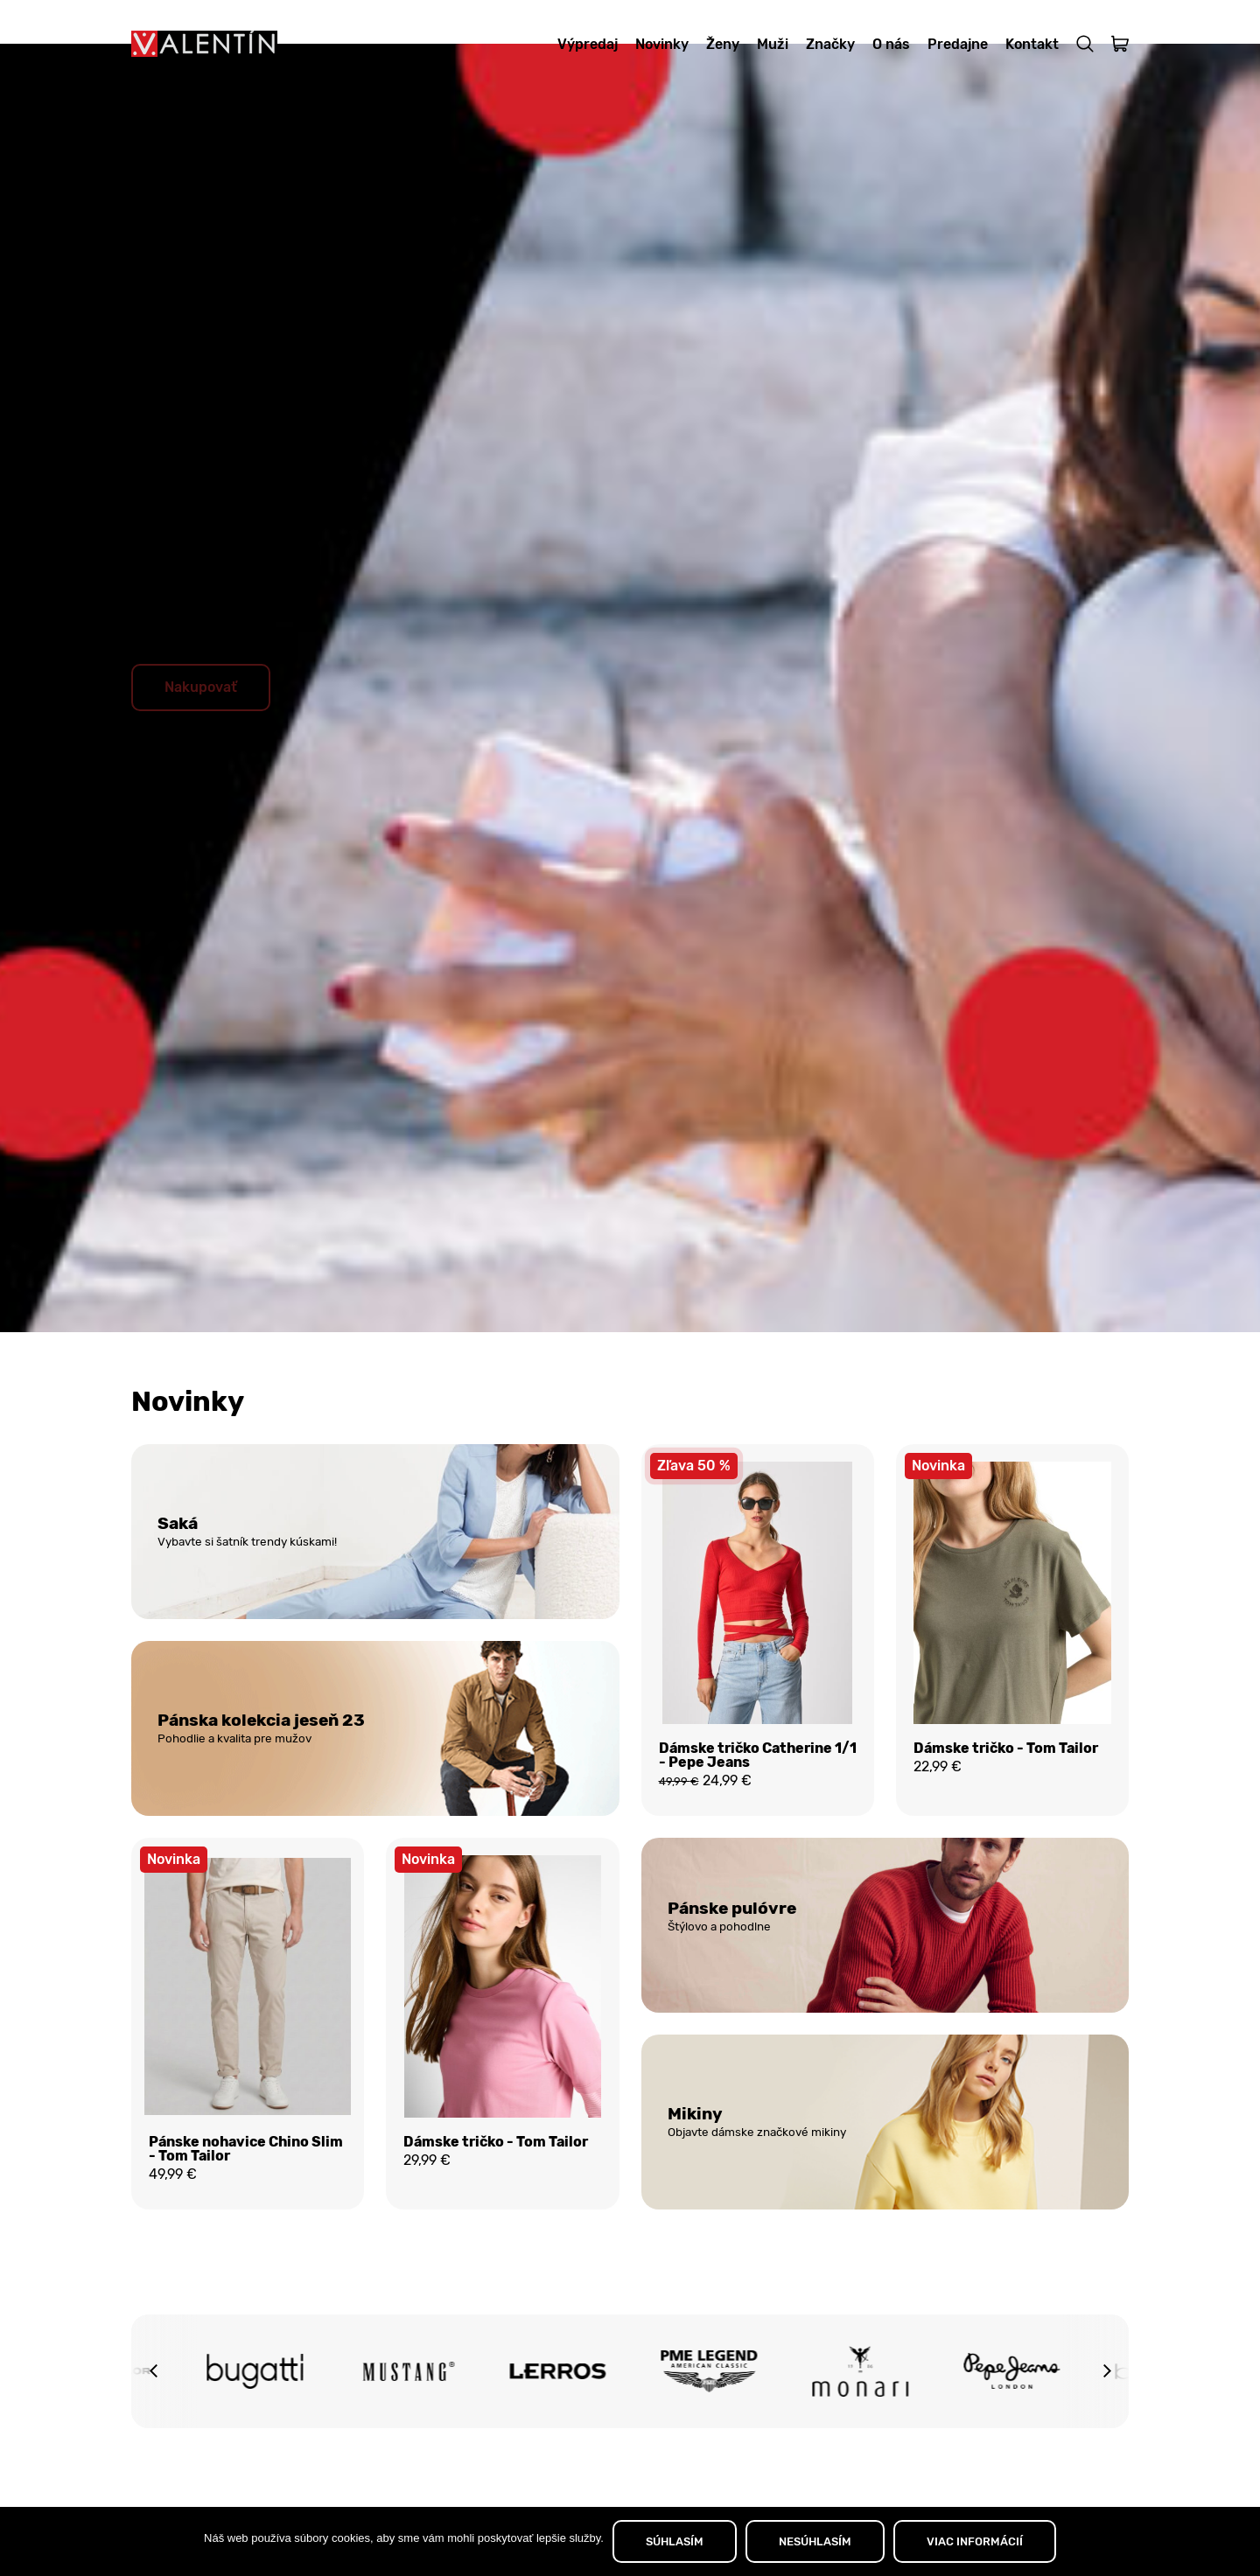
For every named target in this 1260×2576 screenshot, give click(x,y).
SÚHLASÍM (675, 2541)
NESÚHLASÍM (815, 2541)
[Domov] (204, 44)
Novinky (662, 44)
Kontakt (1032, 44)
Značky (830, 44)
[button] (153, 2424)
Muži (772, 44)
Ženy (722, 44)
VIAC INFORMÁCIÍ (975, 2541)
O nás (891, 44)
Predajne (958, 44)
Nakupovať (200, 731)
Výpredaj (587, 44)
